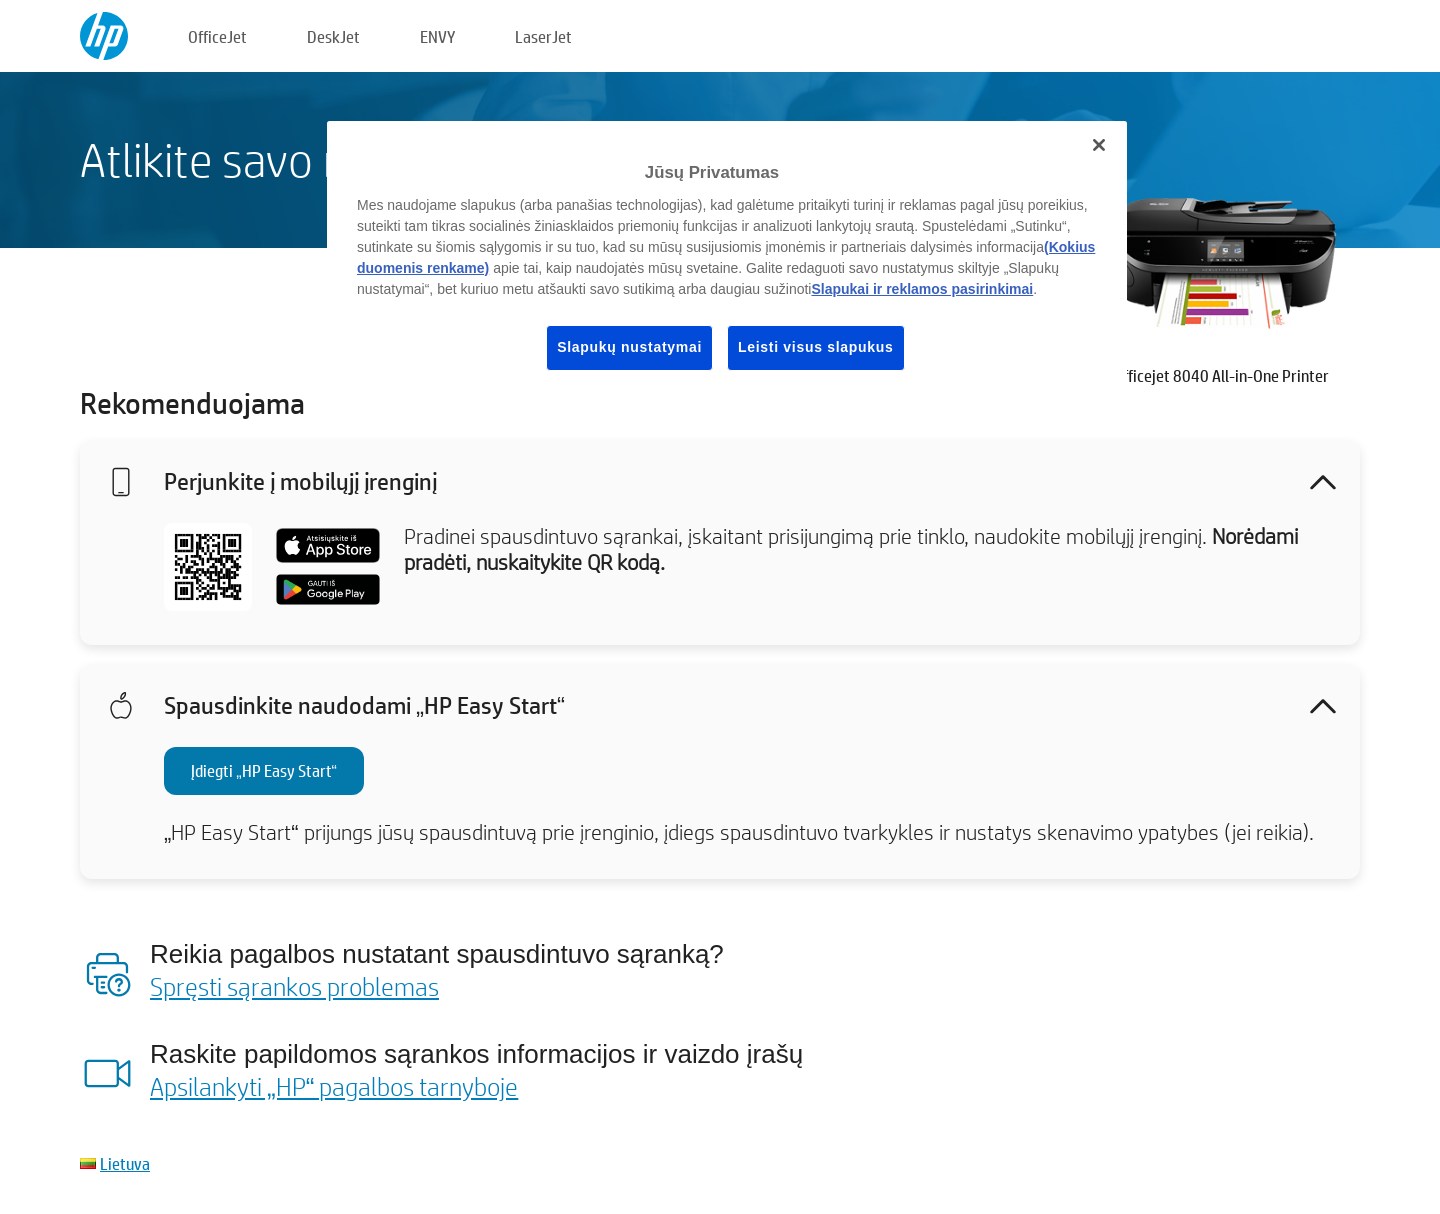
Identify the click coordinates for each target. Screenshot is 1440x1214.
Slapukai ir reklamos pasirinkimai (922, 289)
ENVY (437, 36)
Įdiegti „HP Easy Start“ (264, 770)
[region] (727, 261)
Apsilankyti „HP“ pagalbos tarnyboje (334, 1086)
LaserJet (543, 36)
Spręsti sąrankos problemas (294, 986)
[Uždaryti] (1099, 145)
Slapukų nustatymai (629, 347)
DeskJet (333, 36)
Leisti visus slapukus (816, 347)
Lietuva (125, 1163)
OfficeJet (217, 36)
